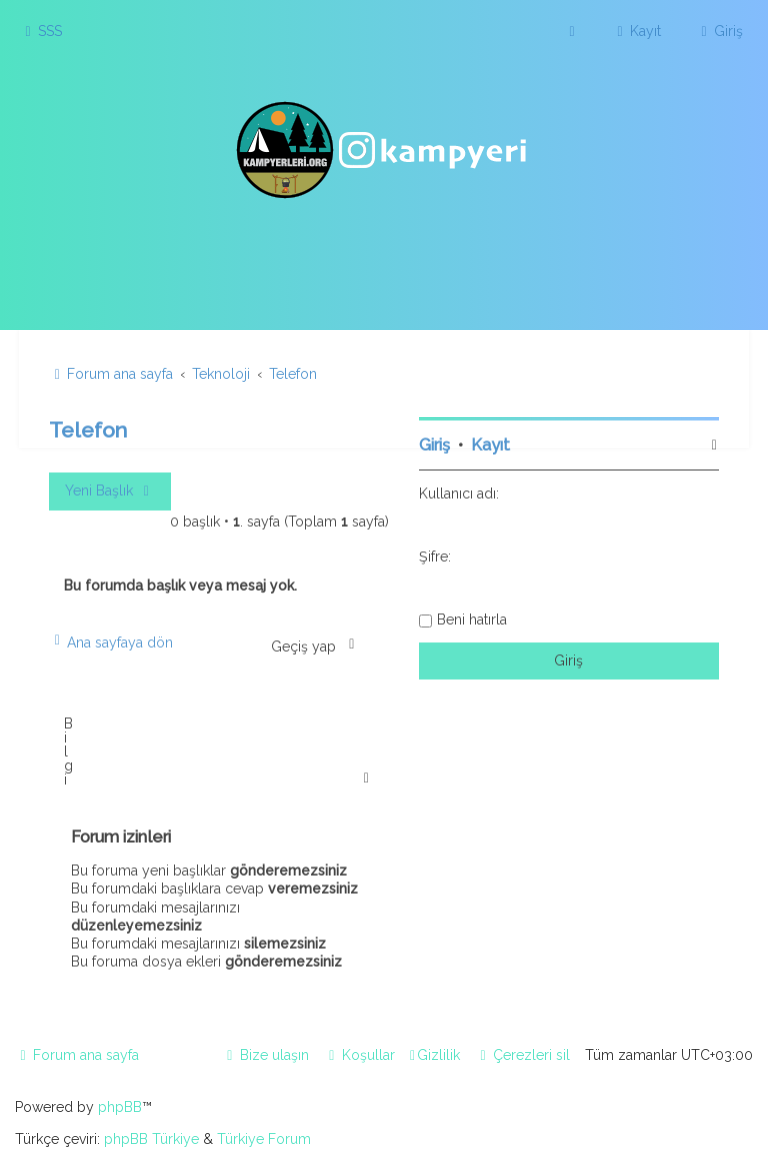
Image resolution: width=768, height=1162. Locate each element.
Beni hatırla (472, 617)
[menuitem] (41, 31)
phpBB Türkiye (151, 1139)
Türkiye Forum (264, 1139)
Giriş (434, 442)
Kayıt (490, 442)
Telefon (88, 427)
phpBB (120, 1107)
